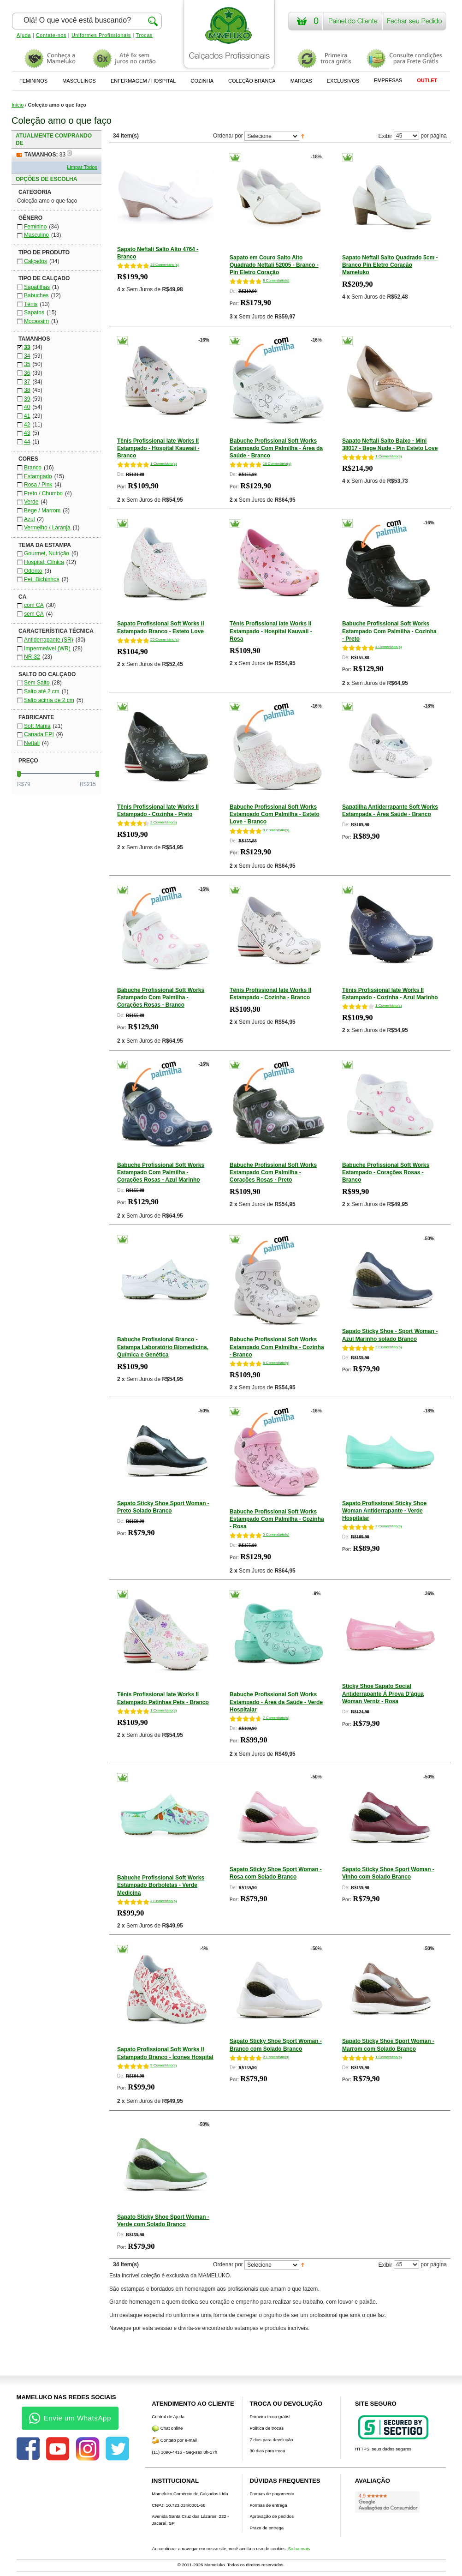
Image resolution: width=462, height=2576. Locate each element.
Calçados (35, 261)
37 (27, 381)
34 (27, 356)
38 (27, 390)
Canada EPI (39, 734)
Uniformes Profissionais (101, 35)
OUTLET (427, 80)
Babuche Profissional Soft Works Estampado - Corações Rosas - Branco (385, 1172)
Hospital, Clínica (44, 562)
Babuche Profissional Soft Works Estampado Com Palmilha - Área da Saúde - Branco (276, 448)
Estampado (38, 476)
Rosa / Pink (38, 484)
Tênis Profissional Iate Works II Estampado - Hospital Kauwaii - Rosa (271, 631)
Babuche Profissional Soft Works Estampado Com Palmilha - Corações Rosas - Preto (273, 1172)
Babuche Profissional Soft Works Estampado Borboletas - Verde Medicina (160, 1885)
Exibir (385, 135)
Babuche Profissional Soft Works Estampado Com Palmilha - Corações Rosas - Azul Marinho (160, 1172)
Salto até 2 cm (41, 691)
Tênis (30, 304)
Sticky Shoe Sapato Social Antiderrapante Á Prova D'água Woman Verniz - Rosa (383, 1693)
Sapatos (34, 312)
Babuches (36, 295)
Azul (29, 519)
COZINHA (201, 81)
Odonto (33, 571)
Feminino (35, 226)
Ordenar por (228, 135)
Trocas (144, 35)
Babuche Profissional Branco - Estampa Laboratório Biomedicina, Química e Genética (162, 1346)
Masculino (36, 235)
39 (27, 399)
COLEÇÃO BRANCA (252, 81)
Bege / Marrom (42, 510)
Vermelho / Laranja (47, 527)
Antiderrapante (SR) (48, 639)
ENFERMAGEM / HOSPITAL (143, 81)
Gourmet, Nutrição (46, 553)
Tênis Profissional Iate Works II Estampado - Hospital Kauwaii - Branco (158, 448)
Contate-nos (51, 35)
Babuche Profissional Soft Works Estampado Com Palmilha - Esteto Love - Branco (275, 814)
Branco (32, 467)
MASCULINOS (79, 81)
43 (27, 433)
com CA (34, 605)
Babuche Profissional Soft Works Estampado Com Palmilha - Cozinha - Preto (389, 631)
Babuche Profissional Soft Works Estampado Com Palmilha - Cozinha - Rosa (277, 1519)
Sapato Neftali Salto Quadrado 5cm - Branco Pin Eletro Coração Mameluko (390, 265)
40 (27, 407)
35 (27, 364)
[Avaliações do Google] (387, 2502)
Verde (31, 501)
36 (27, 373)
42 (27, 424)
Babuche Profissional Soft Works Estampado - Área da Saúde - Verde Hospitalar (276, 1701)
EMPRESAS (388, 80)
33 (27, 347)
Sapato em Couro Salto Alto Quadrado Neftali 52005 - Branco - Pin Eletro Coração (274, 265)
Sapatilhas (37, 287)
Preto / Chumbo (43, 493)
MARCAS (301, 81)
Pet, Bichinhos (41, 579)
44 (27, 441)
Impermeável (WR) (47, 648)
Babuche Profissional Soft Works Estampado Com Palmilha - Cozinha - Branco (277, 1346)
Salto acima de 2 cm (49, 700)
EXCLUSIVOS (343, 81)
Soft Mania (37, 726)
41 (27, 416)
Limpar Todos (82, 167)
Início (18, 105)
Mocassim (36, 321)
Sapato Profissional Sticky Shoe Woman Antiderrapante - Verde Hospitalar (384, 1510)
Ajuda (24, 35)
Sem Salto (36, 682)
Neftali (32, 743)
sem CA (34, 614)
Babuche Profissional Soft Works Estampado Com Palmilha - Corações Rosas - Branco (160, 997)
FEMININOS (33, 81)
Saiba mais (299, 2548)
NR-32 (32, 657)
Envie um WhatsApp (70, 2418)
